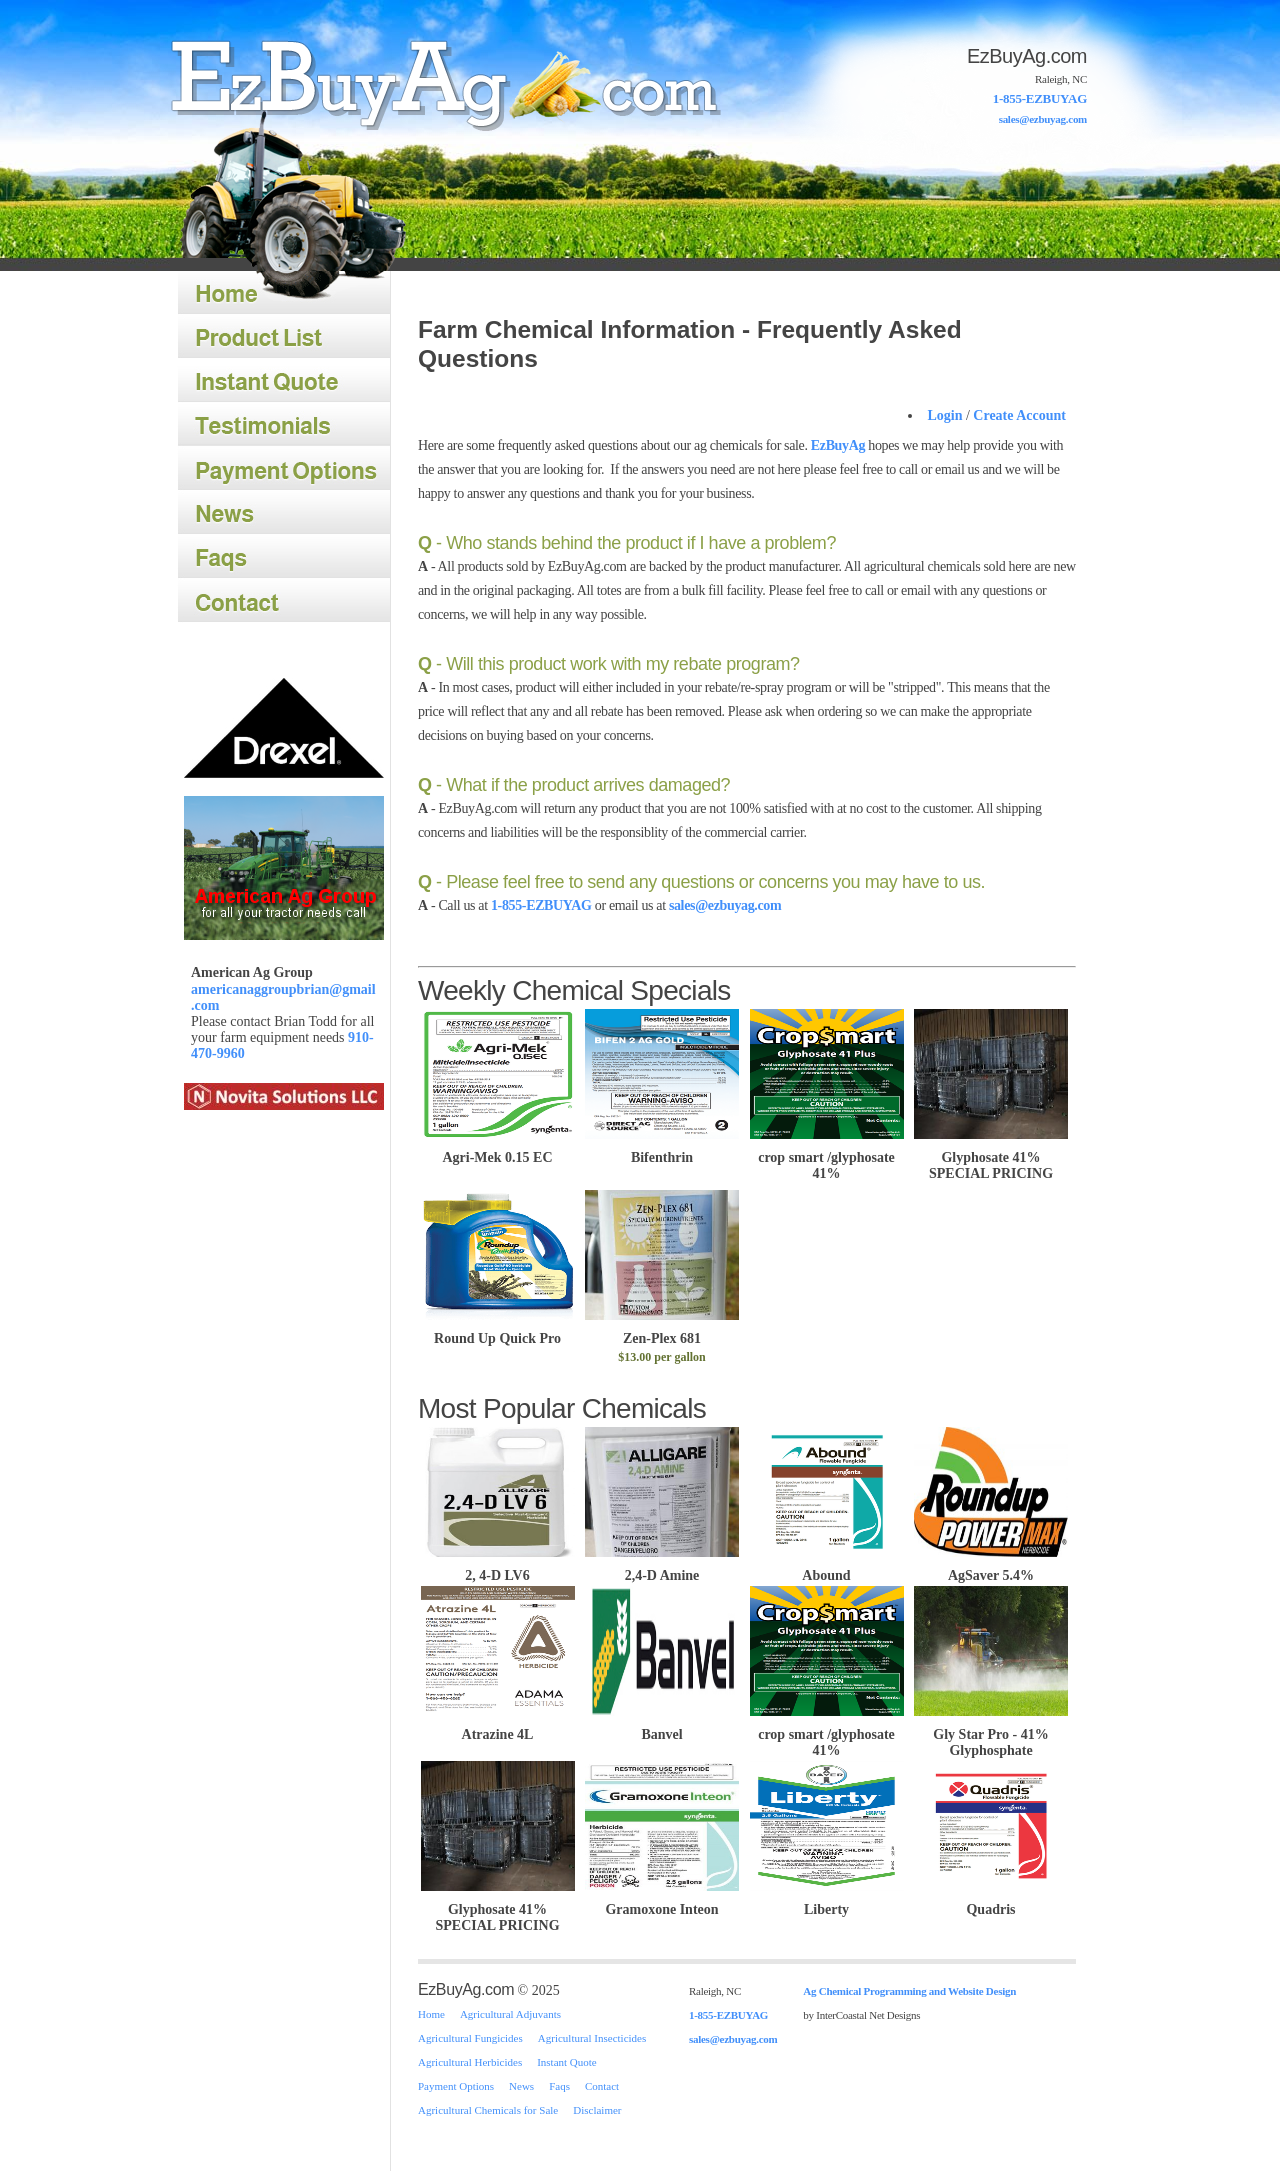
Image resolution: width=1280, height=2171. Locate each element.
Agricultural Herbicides (470, 2062)
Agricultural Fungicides (470, 2038)
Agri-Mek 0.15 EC (497, 1153)
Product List (283, 337)
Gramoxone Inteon (662, 1901)
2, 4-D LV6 (498, 1567)
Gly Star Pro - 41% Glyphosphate (991, 1734)
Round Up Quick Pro (497, 1334)
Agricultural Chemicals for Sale (488, 2110)
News (283, 513)
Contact (283, 601)
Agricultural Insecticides (592, 2038)
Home (438, 83)
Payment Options (283, 469)
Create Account (1019, 415)
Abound (827, 1567)
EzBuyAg (838, 445)
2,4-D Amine (662, 1567)
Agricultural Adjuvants (510, 2014)
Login (944, 415)
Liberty (827, 1901)
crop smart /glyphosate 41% (826, 1161)
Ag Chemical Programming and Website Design (909, 1991)
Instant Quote (283, 381)
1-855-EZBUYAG (1040, 98)
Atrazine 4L (498, 1726)
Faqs (283, 557)
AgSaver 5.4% (991, 1567)
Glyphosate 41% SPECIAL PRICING (991, 1161)
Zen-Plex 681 (662, 1341)
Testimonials (283, 425)
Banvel (662, 1726)
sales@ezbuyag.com (1043, 119)
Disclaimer (597, 2110)
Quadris (991, 1901)
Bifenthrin (662, 1153)
